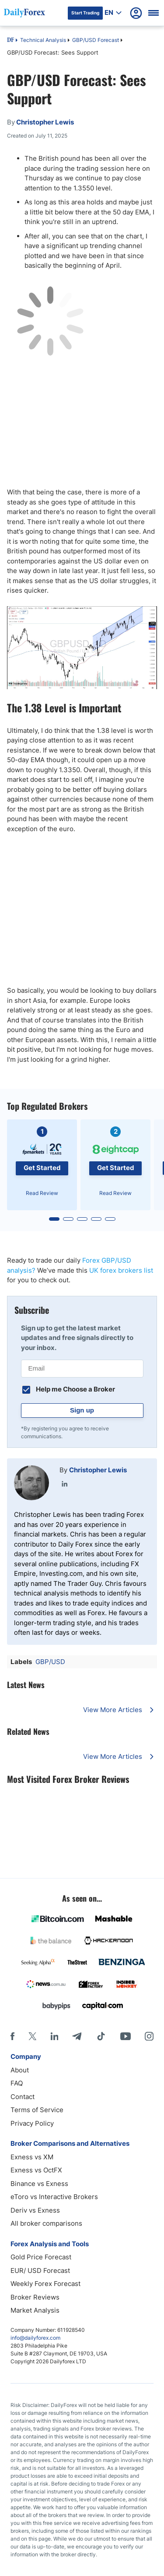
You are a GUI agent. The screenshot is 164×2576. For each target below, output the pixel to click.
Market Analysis (34, 2310)
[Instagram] (149, 2036)
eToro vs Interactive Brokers (54, 2197)
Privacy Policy (32, 2123)
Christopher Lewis (98, 1470)
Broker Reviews (34, 2297)
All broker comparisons (46, 2223)
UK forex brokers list (121, 1270)
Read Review (42, 1193)
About (19, 2070)
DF (10, 41)
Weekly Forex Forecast (45, 2283)
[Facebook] (12, 2036)
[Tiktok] (101, 2036)
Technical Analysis (43, 40)
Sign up (82, 1410)
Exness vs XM (31, 2157)
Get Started (42, 1168)
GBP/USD (50, 1661)
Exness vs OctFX (36, 2170)
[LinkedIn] (54, 2036)
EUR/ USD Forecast (40, 2270)
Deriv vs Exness (35, 2210)
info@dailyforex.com (35, 2337)
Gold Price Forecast (40, 2257)
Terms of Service (36, 2110)
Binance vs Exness (39, 2183)
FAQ (16, 2083)
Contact (22, 2097)
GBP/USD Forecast (95, 40)
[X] (32, 2036)
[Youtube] (125, 2036)
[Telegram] (76, 2036)
